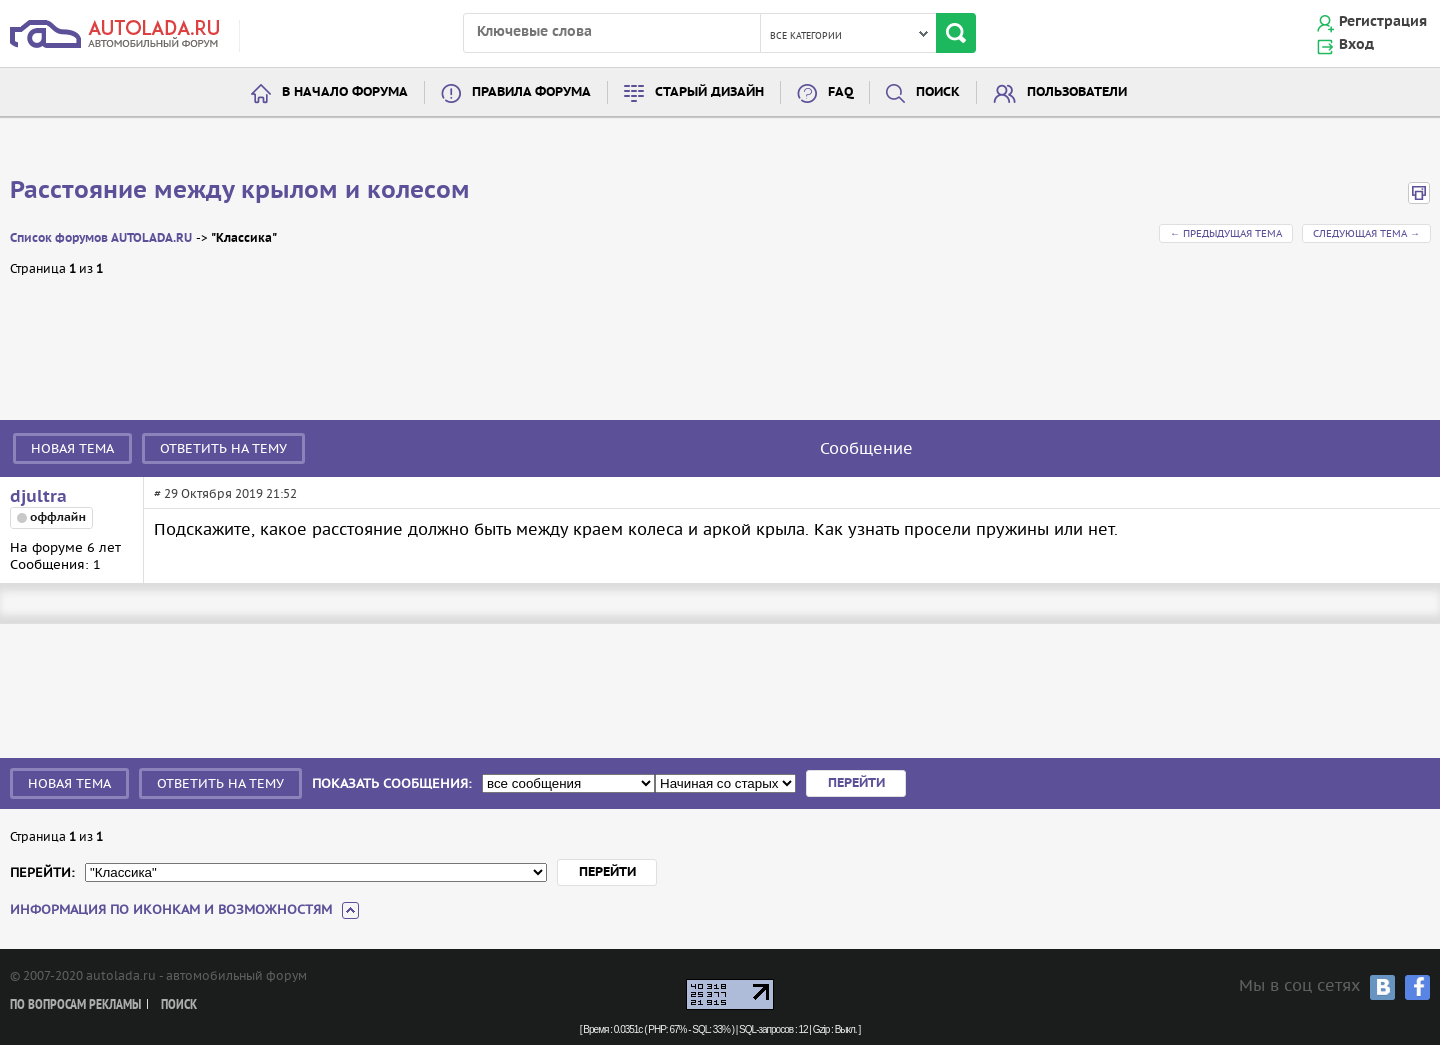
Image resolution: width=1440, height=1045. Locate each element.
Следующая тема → (1366, 233)
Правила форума (531, 92)
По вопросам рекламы (75, 1005)
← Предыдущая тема (1226, 233)
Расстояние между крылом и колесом (240, 191)
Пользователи (1077, 92)
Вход (1356, 45)
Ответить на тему (223, 448)
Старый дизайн (709, 92)
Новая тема (72, 448)
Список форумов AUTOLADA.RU (101, 238)
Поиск (938, 92)
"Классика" (244, 238)
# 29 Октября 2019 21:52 (225, 493)
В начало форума (345, 92)
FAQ (840, 92)
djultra (38, 497)
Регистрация (1383, 22)
